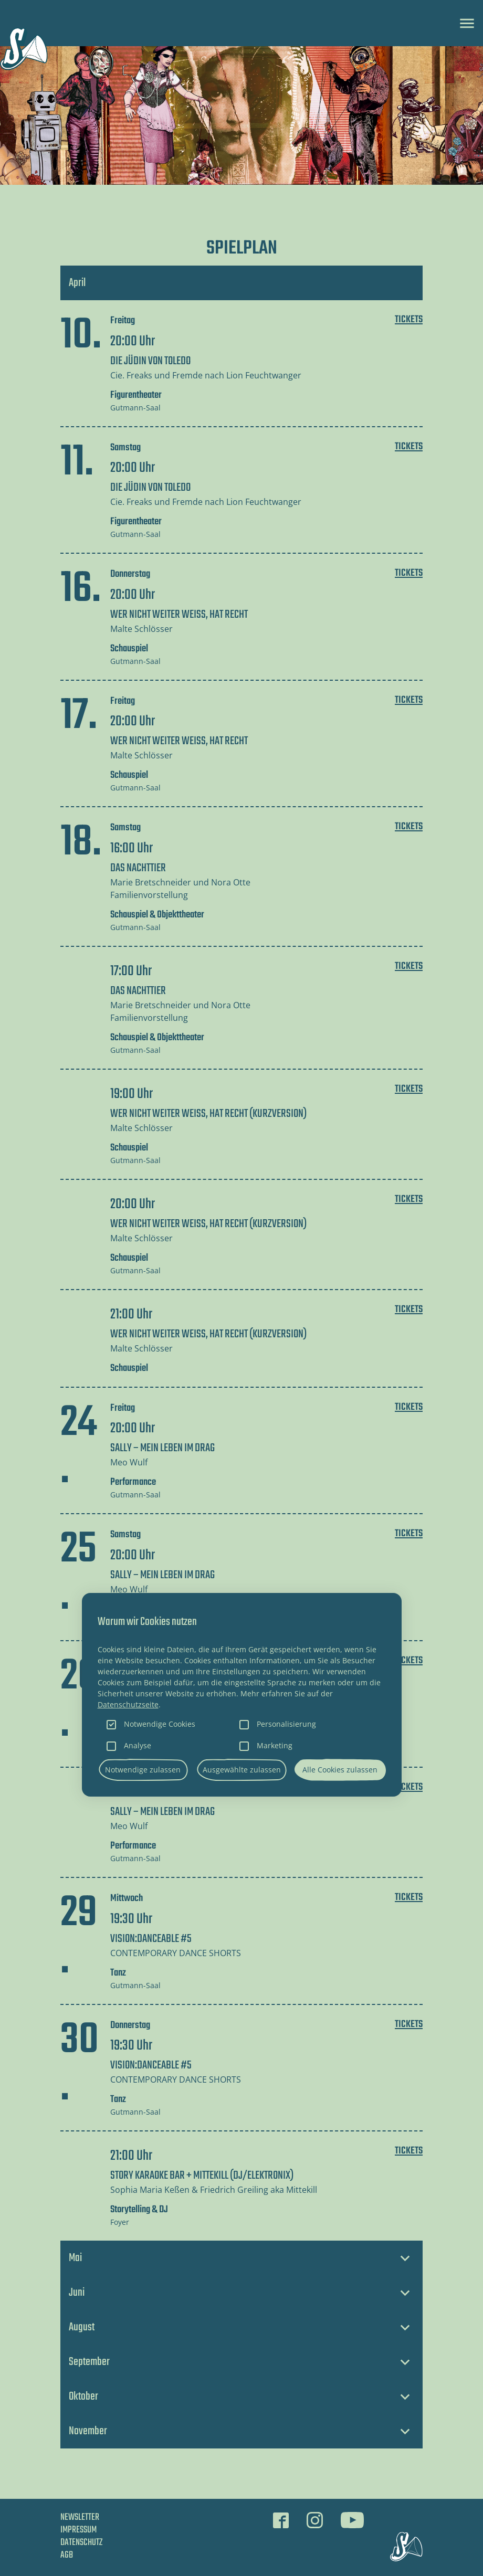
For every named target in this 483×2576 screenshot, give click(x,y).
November (88, 2431)
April (77, 283)
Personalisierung (286, 1724)
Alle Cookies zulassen (339, 1770)
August (81, 2327)
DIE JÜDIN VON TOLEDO (150, 361)
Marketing (274, 1745)
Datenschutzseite (128, 1704)
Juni (77, 2292)
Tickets (409, 320)
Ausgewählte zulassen (242, 1770)
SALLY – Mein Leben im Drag (162, 1448)
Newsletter (79, 2518)
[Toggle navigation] (467, 23)
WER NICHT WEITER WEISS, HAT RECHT (179, 615)
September (89, 2362)
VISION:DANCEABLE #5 (151, 1939)
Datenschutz (81, 2543)
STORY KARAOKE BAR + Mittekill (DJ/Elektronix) (201, 2175)
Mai (75, 2258)
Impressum (78, 2530)
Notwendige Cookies (159, 1724)
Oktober (83, 2396)
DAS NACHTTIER (138, 868)
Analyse (137, 1745)
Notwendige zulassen (143, 1770)
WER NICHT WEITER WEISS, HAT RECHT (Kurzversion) (208, 1114)
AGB (66, 2555)
